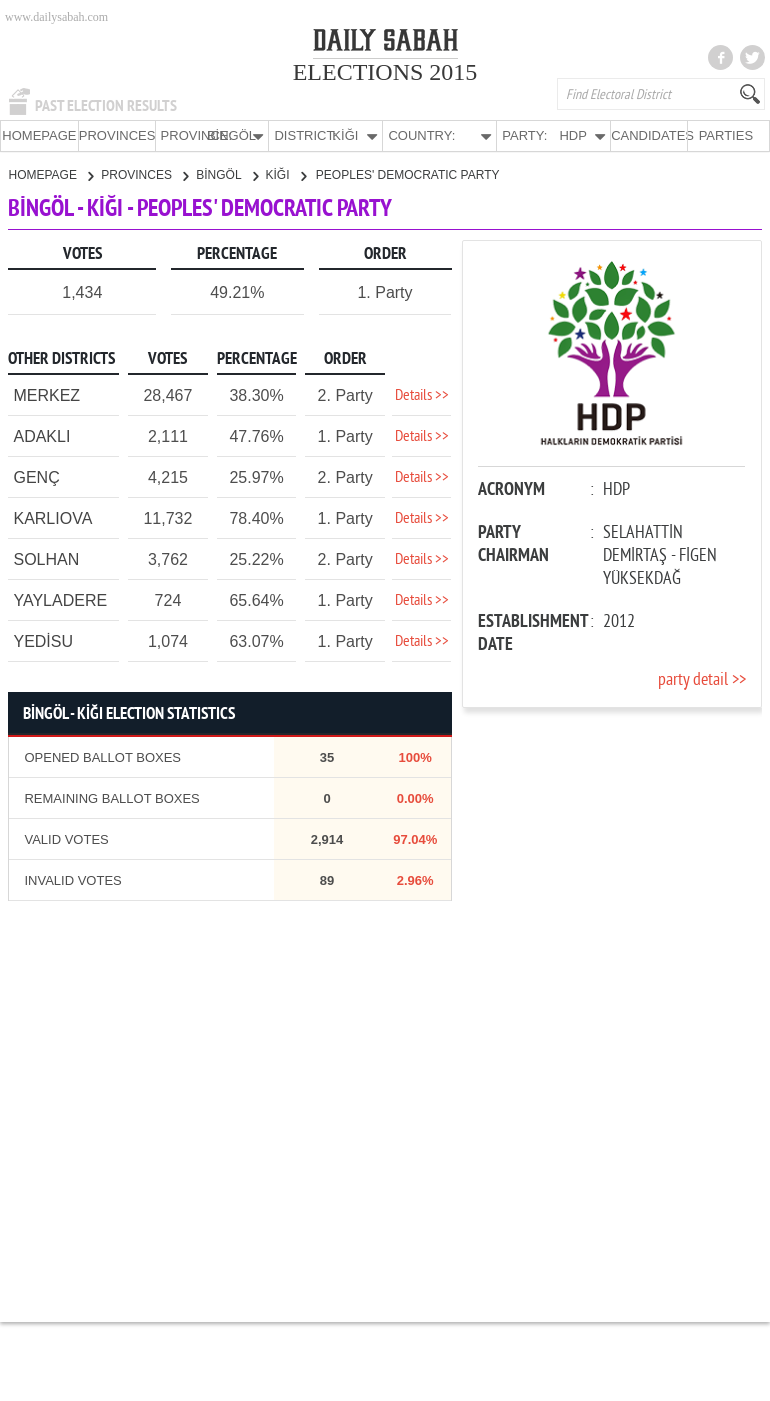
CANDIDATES (649, 135)
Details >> (422, 395)
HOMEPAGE (39, 135)
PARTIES (726, 135)
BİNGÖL (226, 174)
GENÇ (36, 476)
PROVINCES (117, 135)
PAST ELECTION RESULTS (106, 106)
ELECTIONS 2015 (385, 72)
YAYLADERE (60, 599)
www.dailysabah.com (56, 17)
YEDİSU (43, 640)
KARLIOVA (52, 517)
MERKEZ (46, 394)
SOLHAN (46, 558)
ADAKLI (41, 435)
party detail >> (702, 679)
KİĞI (286, 174)
